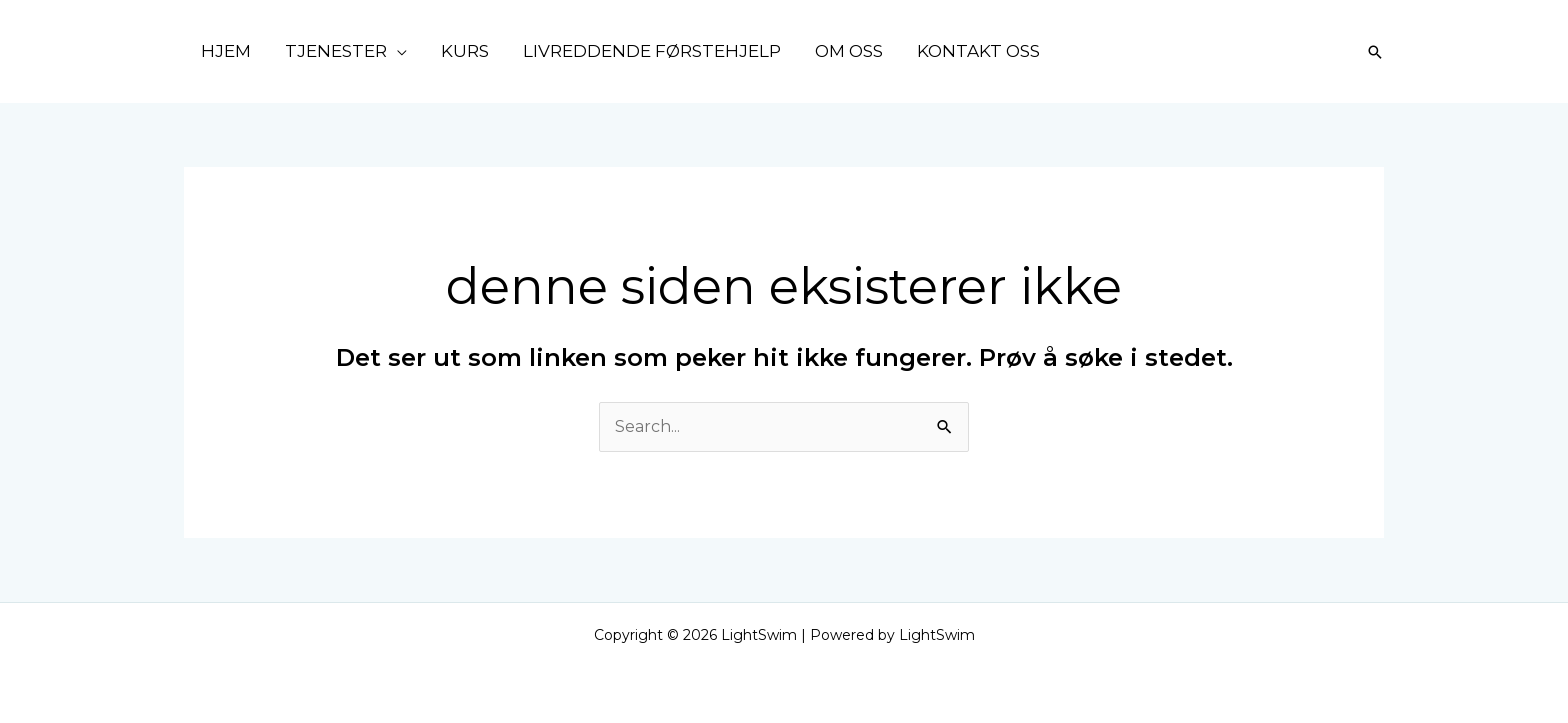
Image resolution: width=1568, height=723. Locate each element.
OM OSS (849, 51)
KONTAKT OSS (978, 51)
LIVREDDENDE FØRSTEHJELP (652, 51)
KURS (465, 51)
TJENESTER (336, 51)
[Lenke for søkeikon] (1375, 52)
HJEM (226, 51)
